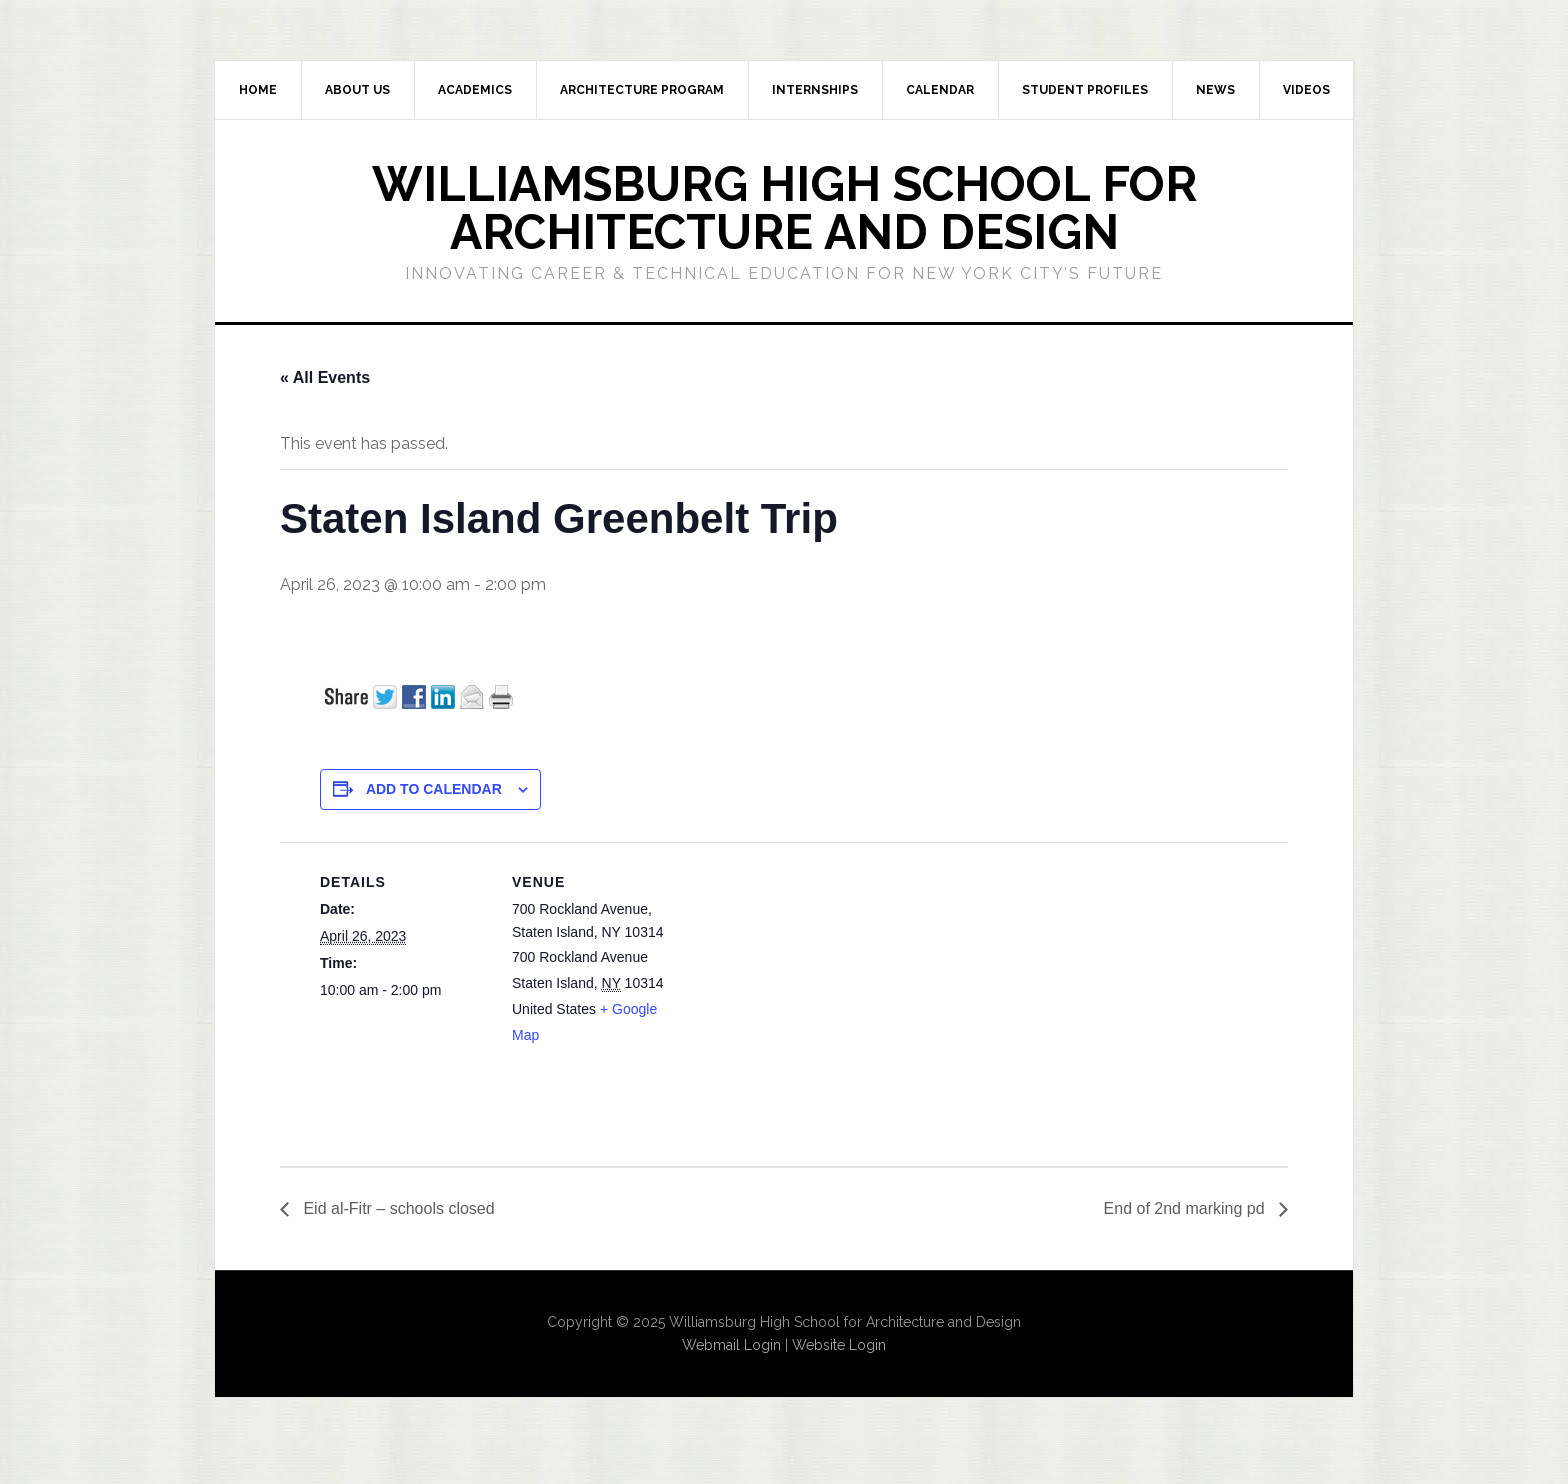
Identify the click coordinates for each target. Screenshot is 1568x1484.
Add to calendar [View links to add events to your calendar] (434, 789)
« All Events (325, 377)
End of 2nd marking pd (1186, 1208)
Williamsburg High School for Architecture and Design (784, 208)
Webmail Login (731, 1345)
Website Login (839, 1345)
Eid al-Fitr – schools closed (397, 1208)
